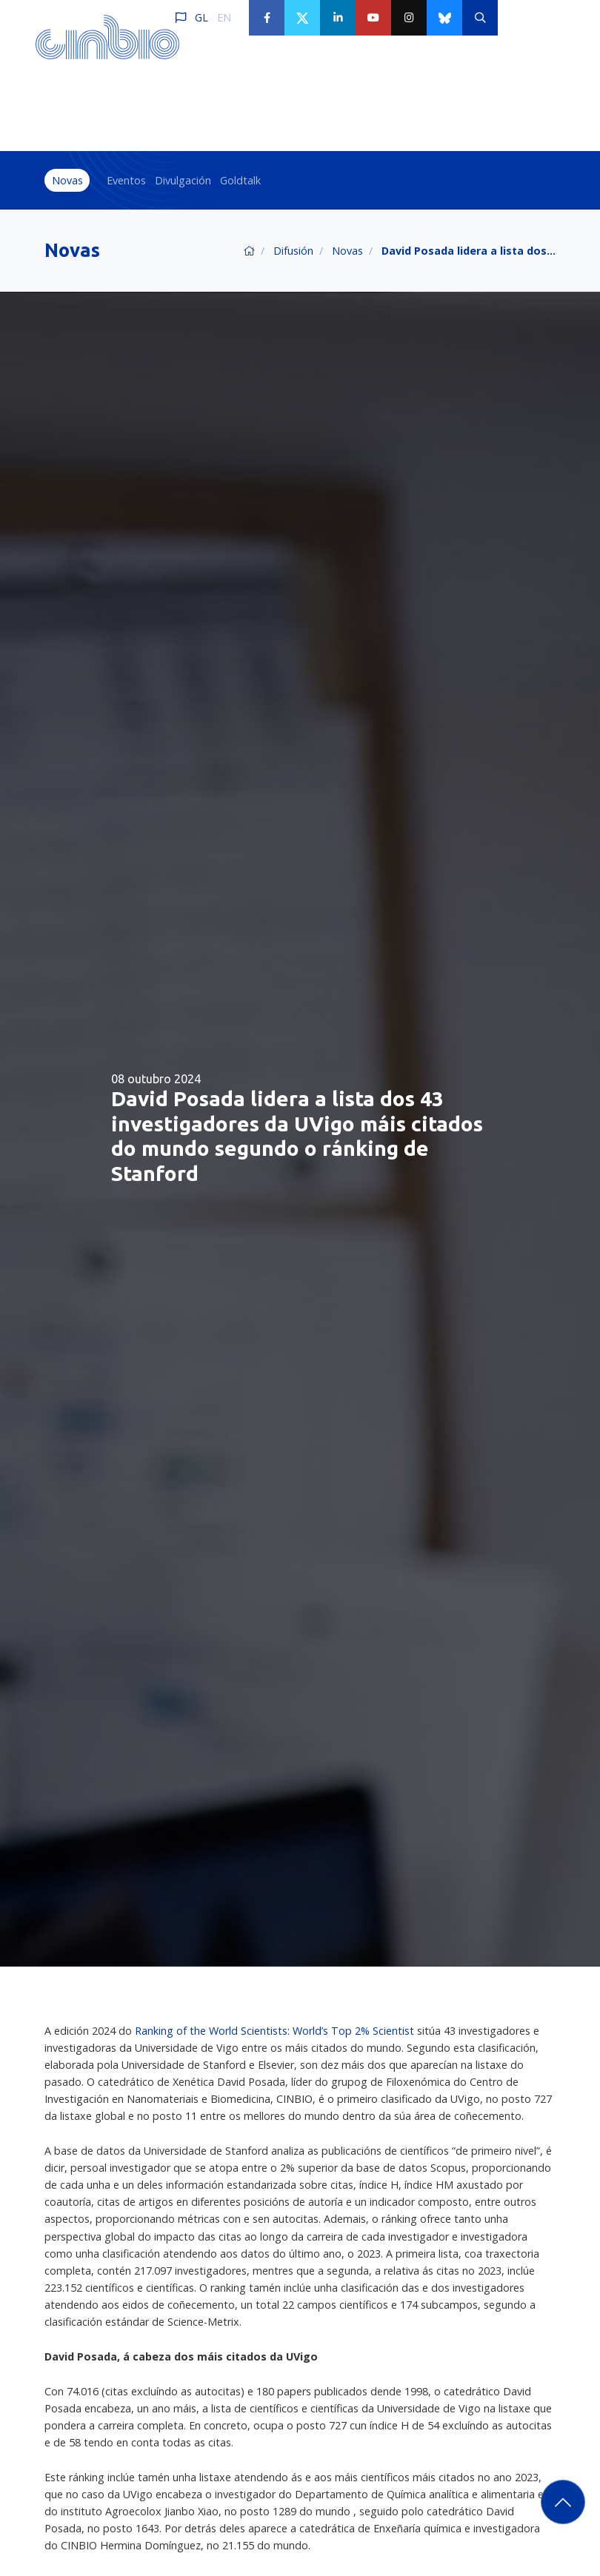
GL (201, 17)
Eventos (126, 180)
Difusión (293, 251)
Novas (67, 180)
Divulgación (183, 180)
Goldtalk (240, 180)
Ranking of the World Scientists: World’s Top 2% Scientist (276, 2031)
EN (224, 17)
